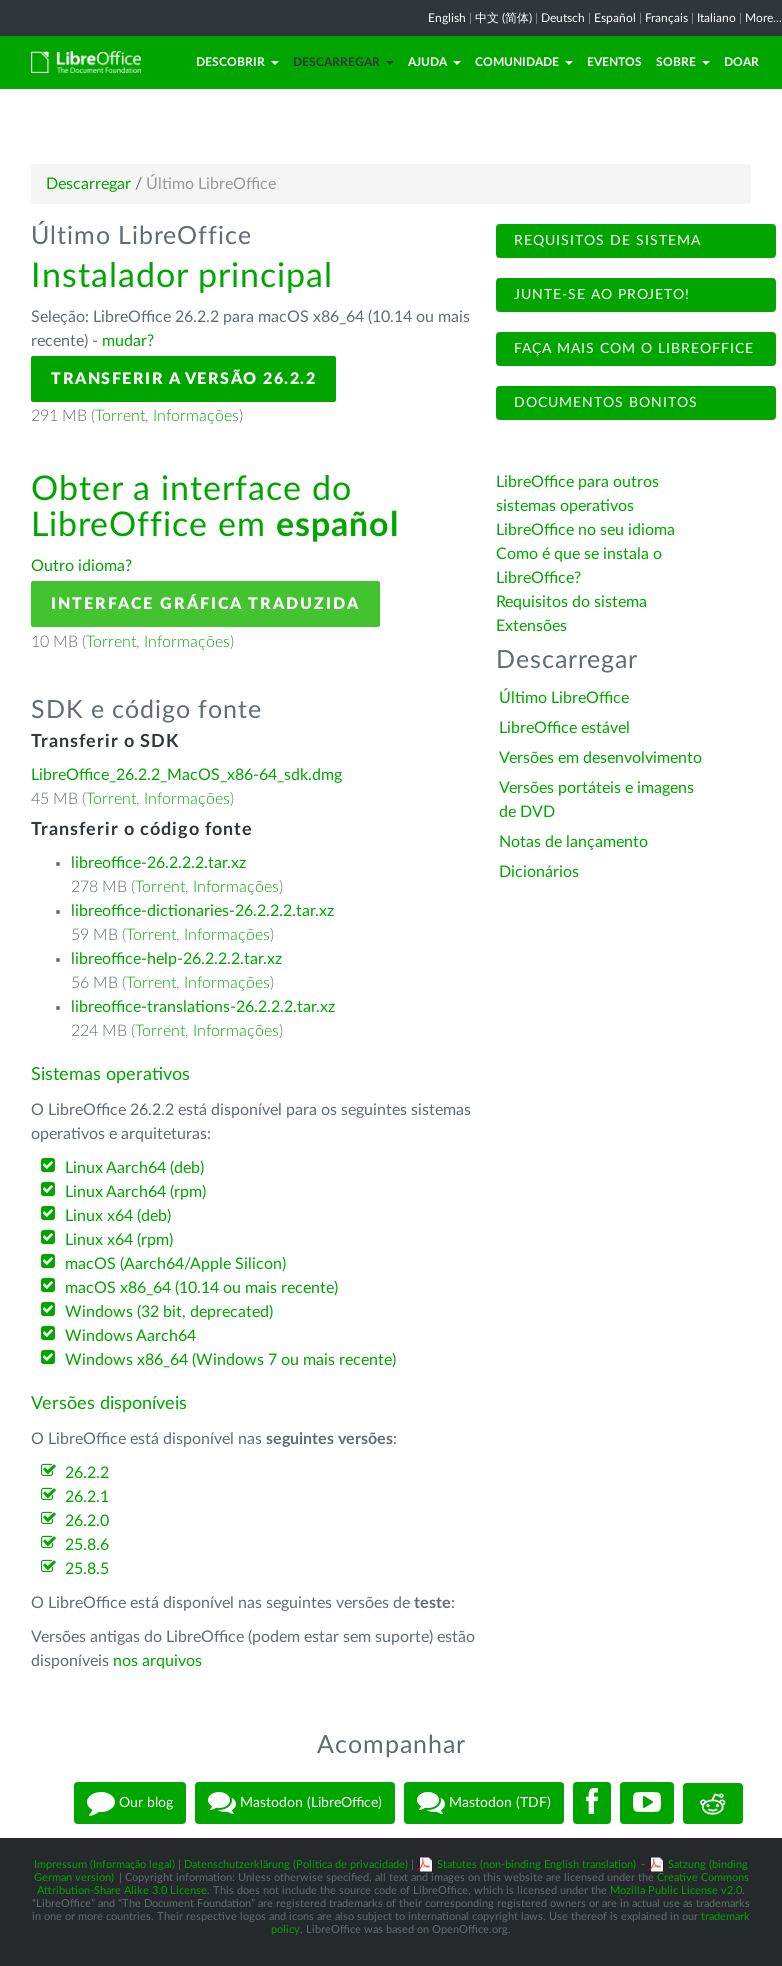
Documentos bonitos (603, 403)
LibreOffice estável (564, 728)
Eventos (614, 62)
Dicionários (539, 872)
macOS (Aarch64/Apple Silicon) (175, 1264)
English (447, 18)
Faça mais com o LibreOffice (631, 349)
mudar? (128, 341)
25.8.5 (87, 1569)
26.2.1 (87, 1497)
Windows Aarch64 (130, 1336)
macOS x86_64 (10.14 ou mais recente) (201, 1288)
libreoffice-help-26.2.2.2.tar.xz (176, 959)
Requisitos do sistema (573, 602)
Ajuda (434, 62)
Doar (741, 62)
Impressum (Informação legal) (104, 1864)
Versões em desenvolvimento (600, 758)
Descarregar (343, 62)
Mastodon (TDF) (484, 1803)
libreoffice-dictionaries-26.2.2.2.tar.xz (202, 911)
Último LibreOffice (564, 698)
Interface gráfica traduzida (205, 604)
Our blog (130, 1803)
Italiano (716, 18)
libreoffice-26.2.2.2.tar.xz (158, 863)
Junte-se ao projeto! (599, 295)
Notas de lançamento (573, 842)
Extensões (531, 626)
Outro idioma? (81, 566)
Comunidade (524, 62)
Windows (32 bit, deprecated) (169, 1312)
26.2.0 (87, 1521)
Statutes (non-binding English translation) (536, 1864)
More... (763, 18)
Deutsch (563, 18)
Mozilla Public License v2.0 (676, 1890)
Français (666, 18)
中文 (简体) (503, 18)
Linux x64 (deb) (118, 1216)
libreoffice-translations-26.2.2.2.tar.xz (203, 1007)
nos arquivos (157, 1661)
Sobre (683, 62)
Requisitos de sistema (605, 241)
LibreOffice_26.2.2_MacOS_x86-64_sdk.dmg (186, 775)
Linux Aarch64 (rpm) (135, 1192)
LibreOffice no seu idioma (585, 530)
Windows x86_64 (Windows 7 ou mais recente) (230, 1360)
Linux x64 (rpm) (119, 1240)
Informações (196, 416)
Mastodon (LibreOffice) (295, 1803)
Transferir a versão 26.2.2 (183, 379)
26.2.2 (87, 1473)
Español (615, 18)
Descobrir (237, 62)
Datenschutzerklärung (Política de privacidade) (296, 1864)
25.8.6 (87, 1545)
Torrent (120, 416)
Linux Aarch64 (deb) (134, 1168)
